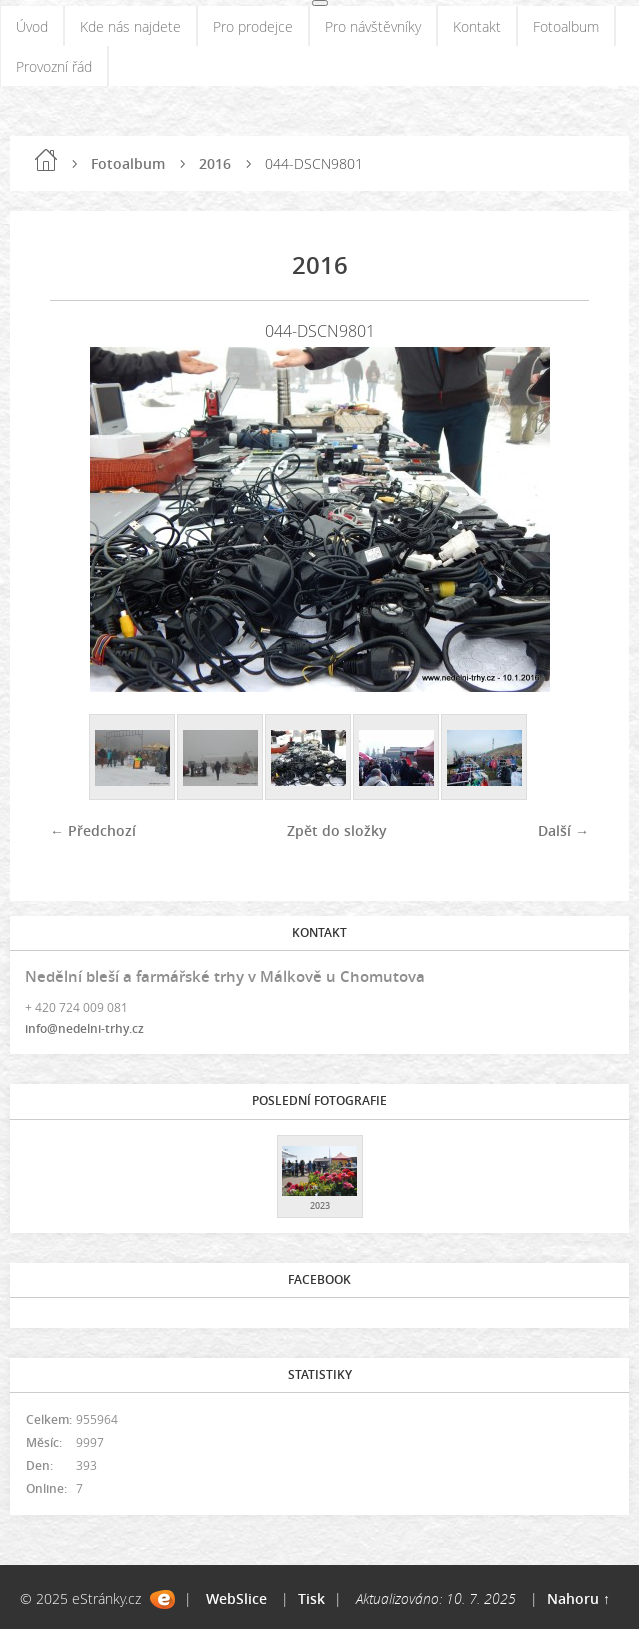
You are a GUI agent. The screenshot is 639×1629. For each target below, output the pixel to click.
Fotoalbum (566, 26)
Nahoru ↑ (578, 1598)
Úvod (32, 26)
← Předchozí (93, 830)
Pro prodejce (253, 26)
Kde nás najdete (130, 26)
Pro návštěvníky (373, 26)
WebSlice (236, 1598)
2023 (320, 1205)
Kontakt (477, 26)
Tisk (311, 1598)
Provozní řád (54, 66)
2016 (215, 163)
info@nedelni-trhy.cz (84, 1028)
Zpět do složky (337, 830)
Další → (563, 830)
